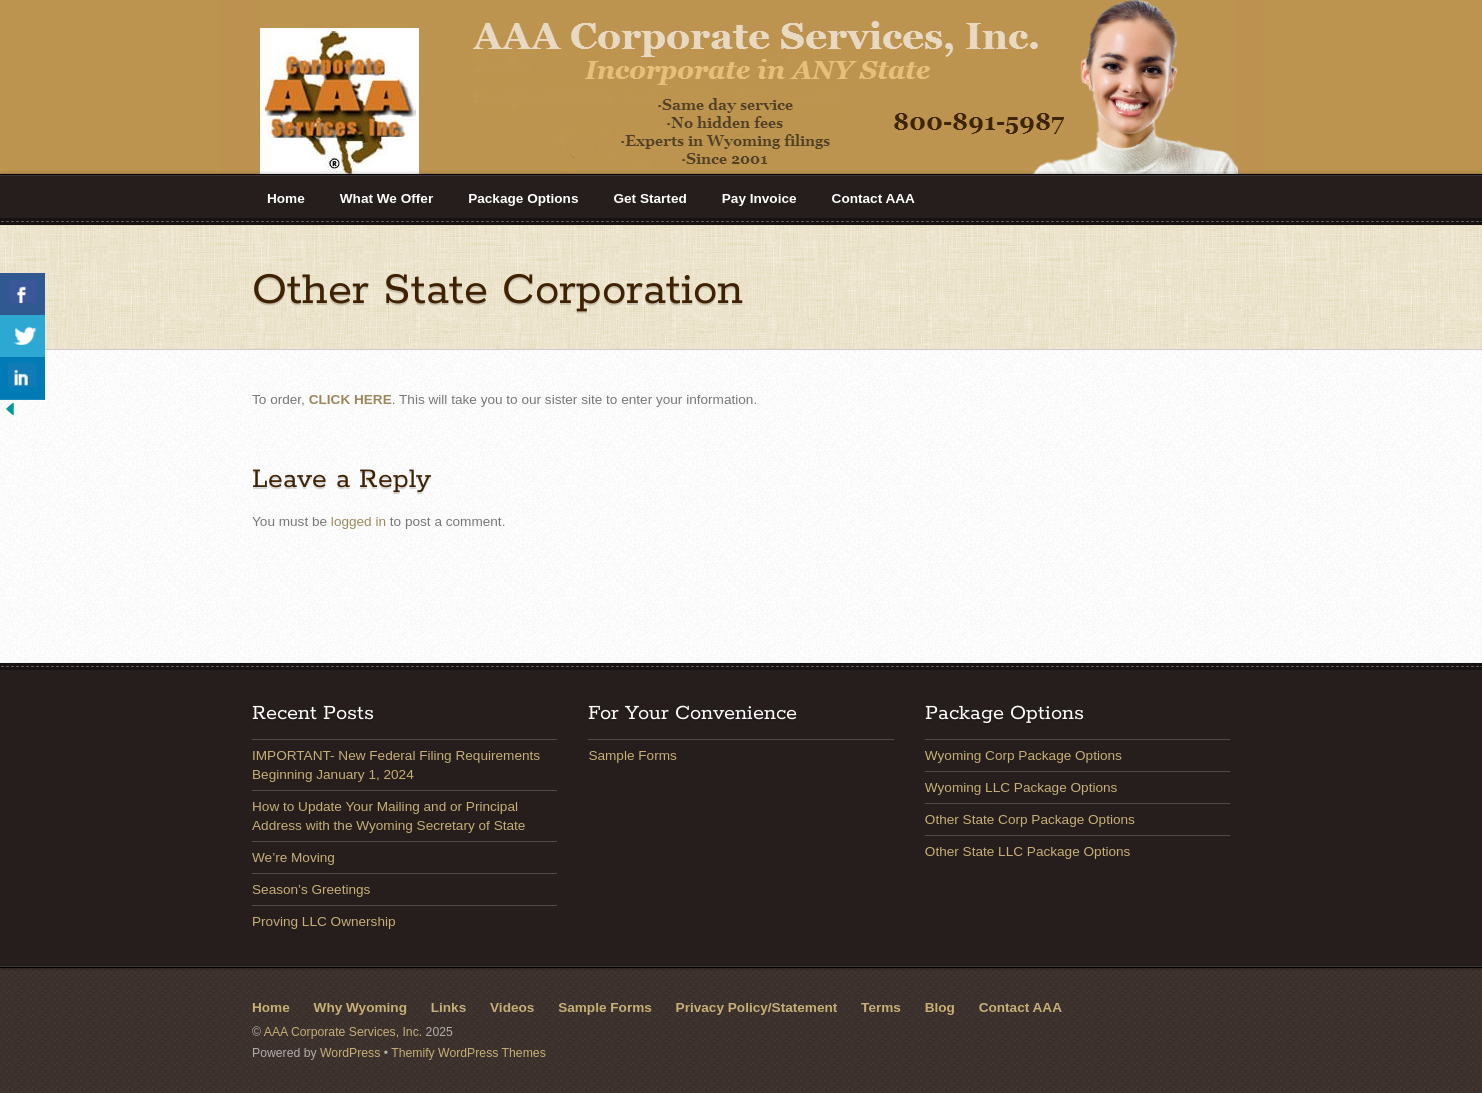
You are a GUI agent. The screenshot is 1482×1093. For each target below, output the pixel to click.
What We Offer (386, 198)
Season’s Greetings (311, 889)
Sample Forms (632, 755)
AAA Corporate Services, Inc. (343, 1032)
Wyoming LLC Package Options (1021, 787)
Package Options (523, 198)
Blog (940, 1007)
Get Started (649, 198)
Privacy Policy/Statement (757, 1007)
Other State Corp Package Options (1030, 819)
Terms (881, 1007)
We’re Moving (293, 857)
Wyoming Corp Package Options (1023, 755)
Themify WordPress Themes (468, 1053)
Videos (512, 1007)
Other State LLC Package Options (1028, 851)
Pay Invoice (759, 198)
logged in (358, 521)
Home (286, 198)
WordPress (350, 1053)
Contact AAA (873, 198)
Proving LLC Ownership (324, 921)
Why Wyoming (360, 1007)
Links (449, 1007)
